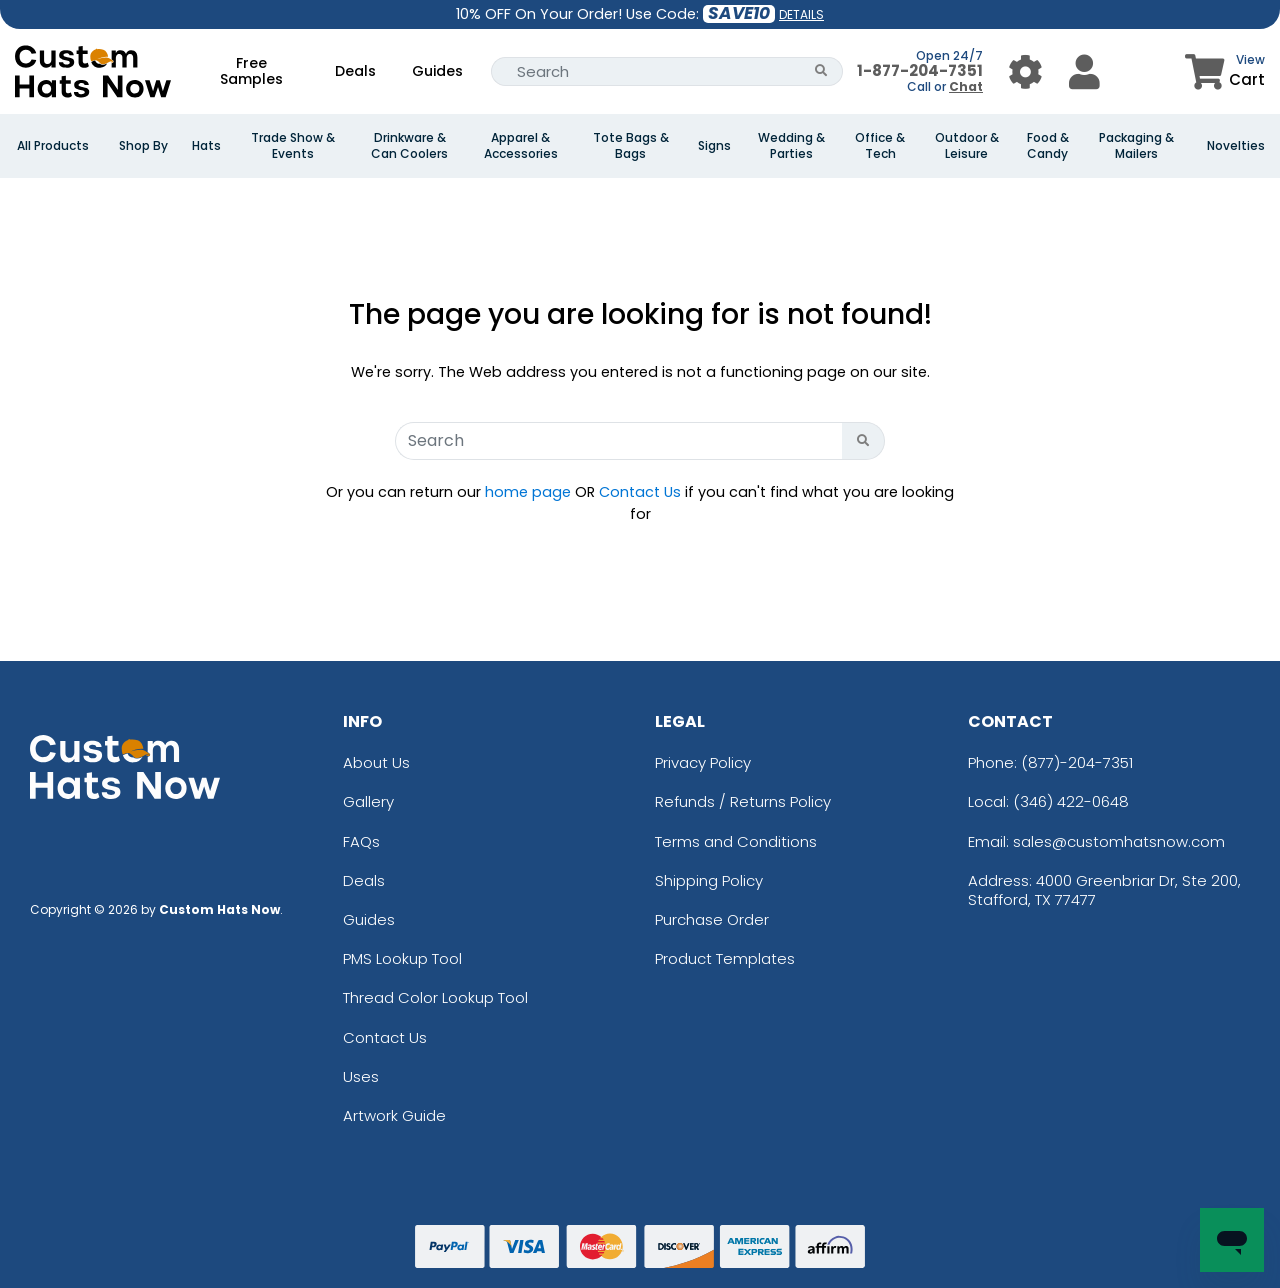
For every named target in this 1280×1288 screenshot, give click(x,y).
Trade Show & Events (293, 146)
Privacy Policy (703, 762)
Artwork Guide (394, 1115)
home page (528, 492)
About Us (376, 762)
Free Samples (251, 71)
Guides (437, 71)
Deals (355, 71)
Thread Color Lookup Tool (435, 997)
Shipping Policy (709, 880)
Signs (714, 146)
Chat (966, 86)
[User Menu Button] (1025, 71)
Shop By (143, 146)
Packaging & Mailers (1136, 146)
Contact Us (640, 492)
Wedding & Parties (791, 146)
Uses (361, 1076)
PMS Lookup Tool (402, 958)
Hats (206, 146)
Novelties (1236, 146)
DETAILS (801, 14)
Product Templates (725, 958)
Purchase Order (712, 919)
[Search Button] (821, 71)
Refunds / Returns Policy (743, 801)
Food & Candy (1048, 146)
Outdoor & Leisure (967, 146)
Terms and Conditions (736, 841)
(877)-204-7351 (1077, 762)
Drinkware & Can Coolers (409, 146)
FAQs (361, 841)
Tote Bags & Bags (631, 146)
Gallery (368, 801)
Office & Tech (880, 146)
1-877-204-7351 (920, 70)
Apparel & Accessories (521, 146)
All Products (53, 146)
